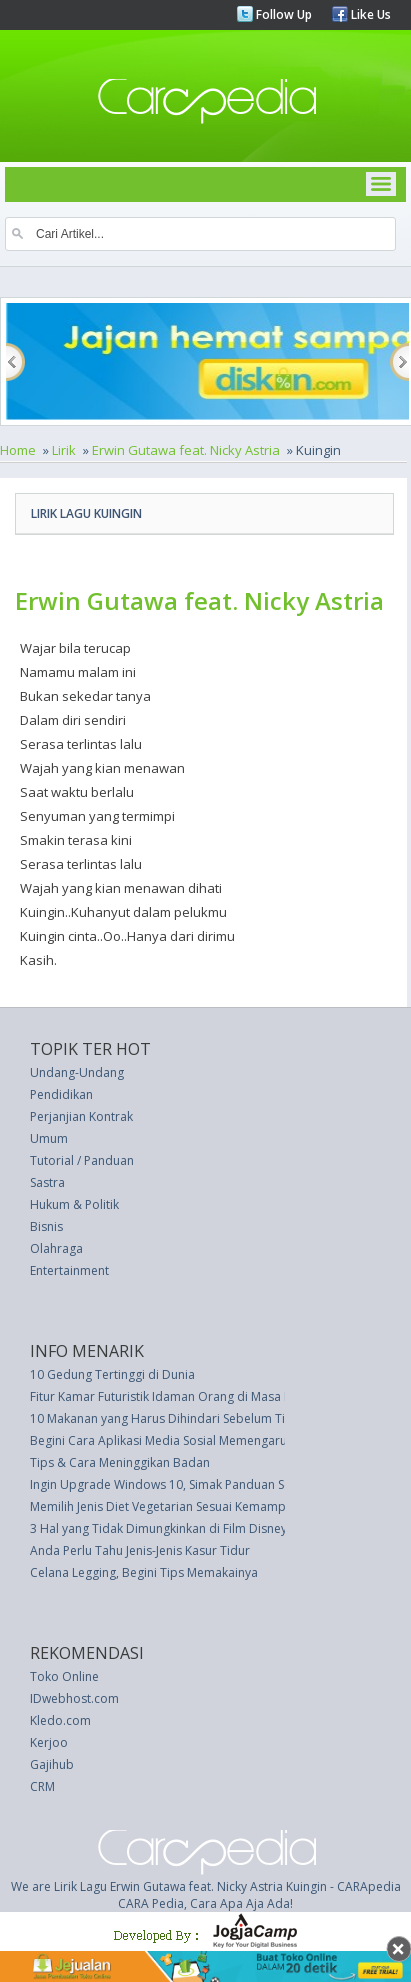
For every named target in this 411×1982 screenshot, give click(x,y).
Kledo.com (60, 1720)
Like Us (369, 14)
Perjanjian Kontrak (81, 1116)
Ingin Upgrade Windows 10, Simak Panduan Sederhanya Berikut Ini (217, 1484)
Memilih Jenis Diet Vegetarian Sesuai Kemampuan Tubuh (188, 1506)
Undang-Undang (77, 1072)
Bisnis (46, 1226)
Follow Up (282, 14)
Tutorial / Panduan (82, 1160)
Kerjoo (49, 1742)
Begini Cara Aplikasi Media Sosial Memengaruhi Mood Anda (198, 1440)
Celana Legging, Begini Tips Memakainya (144, 1572)
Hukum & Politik (74, 1204)
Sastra (47, 1182)
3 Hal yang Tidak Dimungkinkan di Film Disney (158, 1528)
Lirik (64, 450)
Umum (49, 1138)
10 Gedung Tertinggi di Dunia (112, 1374)
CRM (42, 1786)
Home (18, 450)
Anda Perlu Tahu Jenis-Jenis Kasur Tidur (140, 1550)
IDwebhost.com (74, 1698)
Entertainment (69, 1270)
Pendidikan (61, 1094)
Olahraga (56, 1248)
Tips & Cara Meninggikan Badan (120, 1462)
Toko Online (64, 1676)
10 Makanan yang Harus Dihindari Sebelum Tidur (167, 1418)
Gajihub (52, 1764)
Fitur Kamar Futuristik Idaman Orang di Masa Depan (176, 1396)
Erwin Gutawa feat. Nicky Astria (186, 450)
